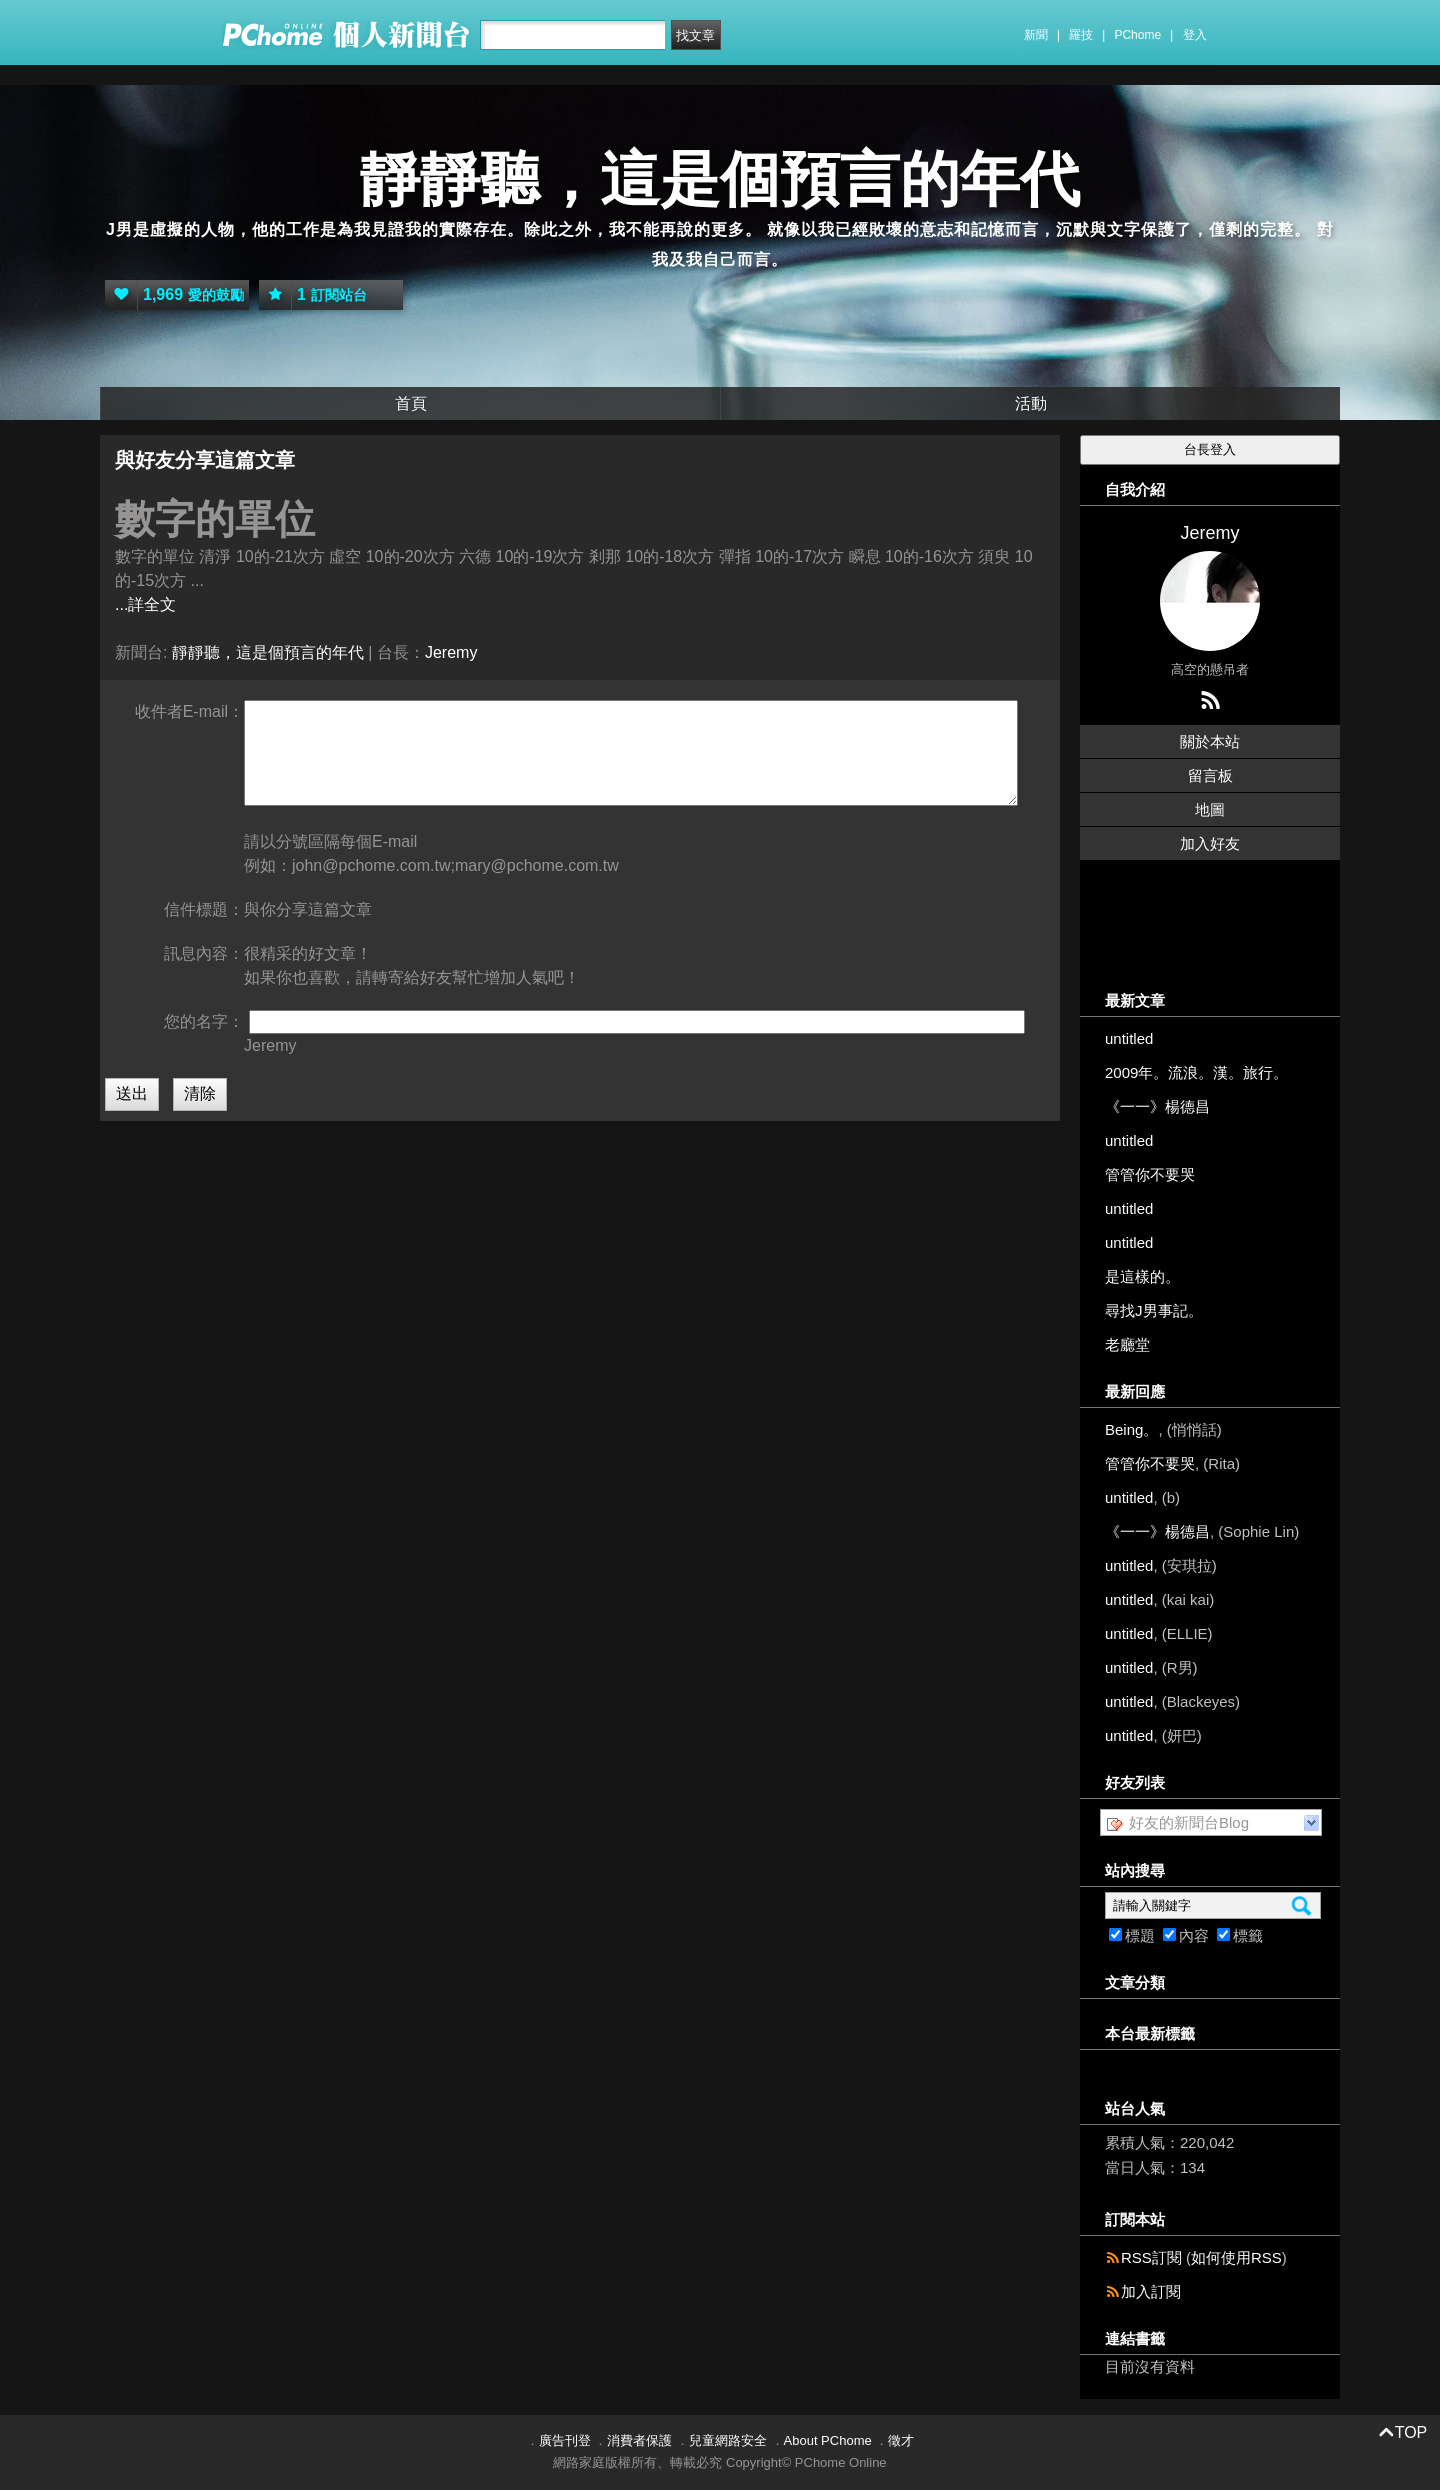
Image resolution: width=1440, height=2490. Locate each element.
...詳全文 (145, 604)
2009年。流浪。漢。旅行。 (1196, 1072)
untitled (1129, 1038)
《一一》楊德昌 (1157, 1106)
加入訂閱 (1151, 2291)
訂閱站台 (313, 295)
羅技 (1081, 35)
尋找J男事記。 (1154, 1310)
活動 (1031, 403)
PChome (1137, 35)
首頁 (411, 403)
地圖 (1210, 809)
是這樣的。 (1142, 1276)
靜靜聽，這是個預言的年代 (720, 179)
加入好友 (1210, 843)
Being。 (1131, 1429)
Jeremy (451, 652)
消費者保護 (639, 2440)
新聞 (1036, 35)
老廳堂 (1127, 1344)
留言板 (1210, 775)
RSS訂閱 (1151, 2257)
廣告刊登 (565, 2440)
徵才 (901, 2440)
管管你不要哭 (1150, 1174)
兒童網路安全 (728, 2440)
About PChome (828, 2440)
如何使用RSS (1236, 2257)
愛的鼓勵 (174, 295)
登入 (1195, 35)
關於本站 (1210, 741)
